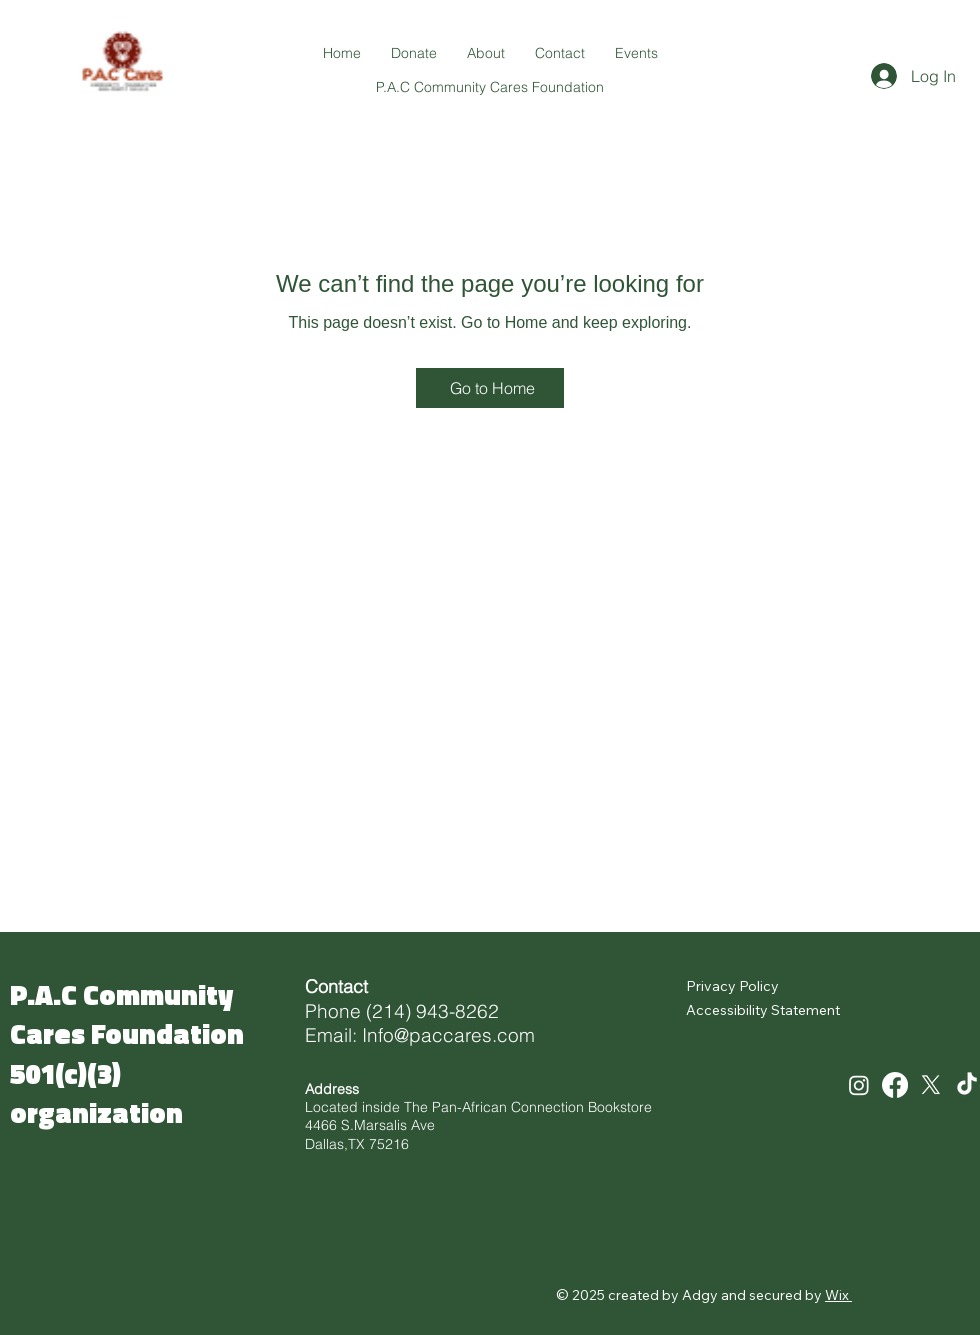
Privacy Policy (732, 986)
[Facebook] (895, 1085)
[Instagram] (859, 1085)
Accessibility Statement (763, 1010)
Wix (837, 1295)
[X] (931, 1085)
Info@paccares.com (448, 1035)
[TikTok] (967, 1085)
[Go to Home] (490, 388)
